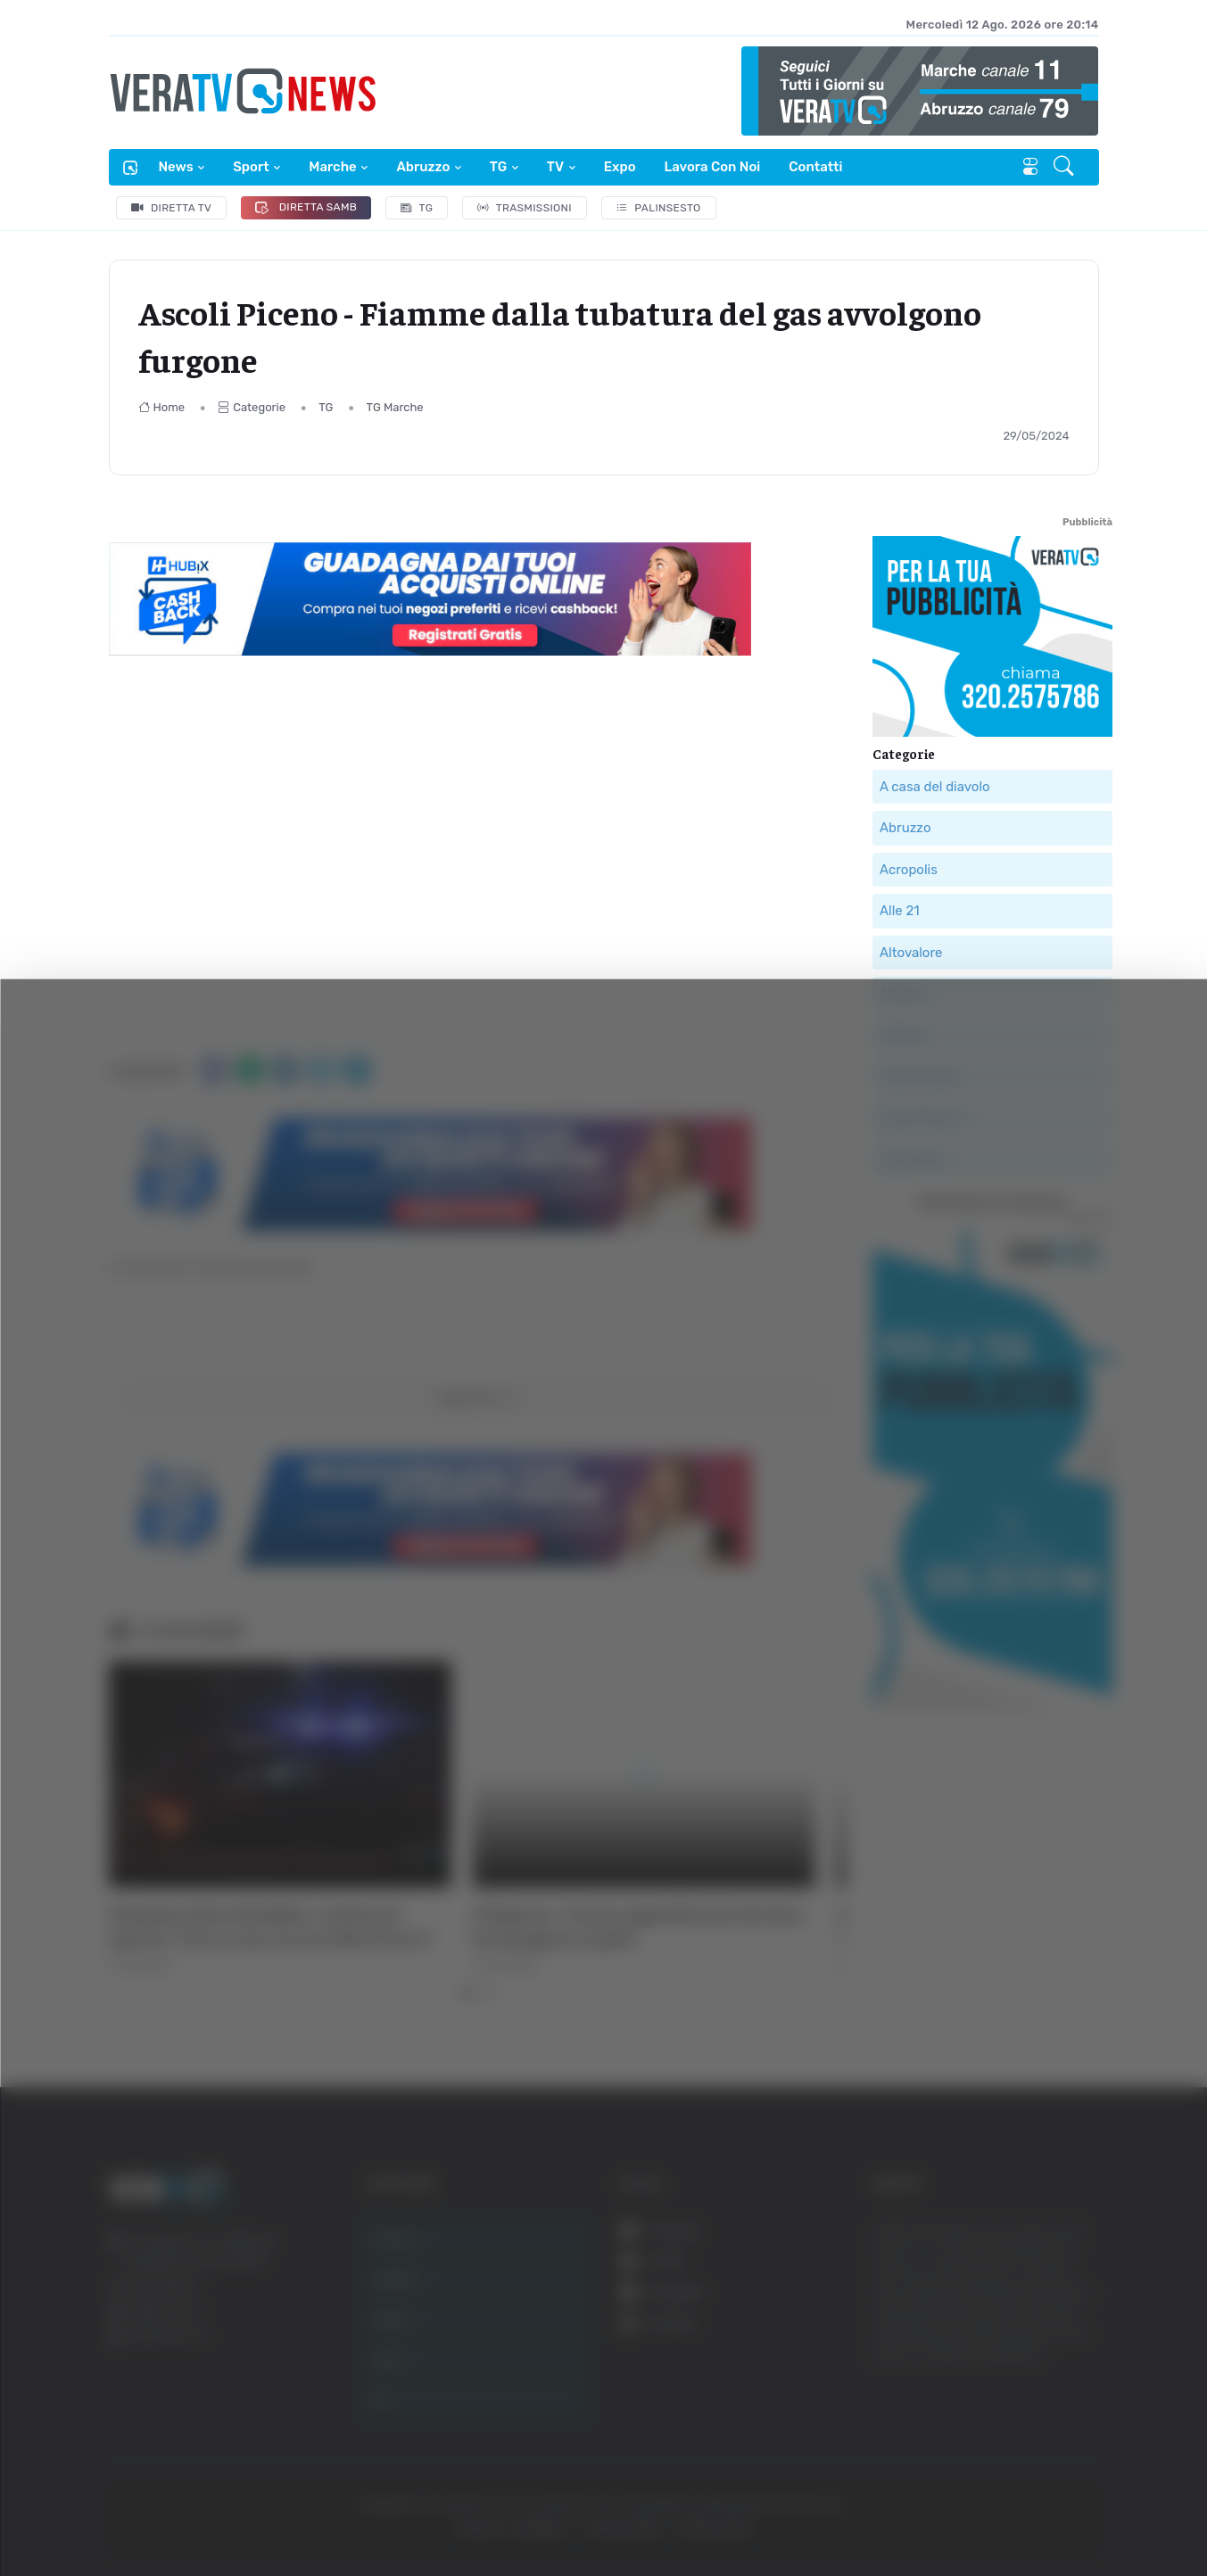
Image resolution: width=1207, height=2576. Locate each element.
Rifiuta (1026, 2401)
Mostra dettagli (974, 2512)
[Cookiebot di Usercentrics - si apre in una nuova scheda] (151, 2512)
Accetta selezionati (1025, 2343)
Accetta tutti (1026, 2284)
